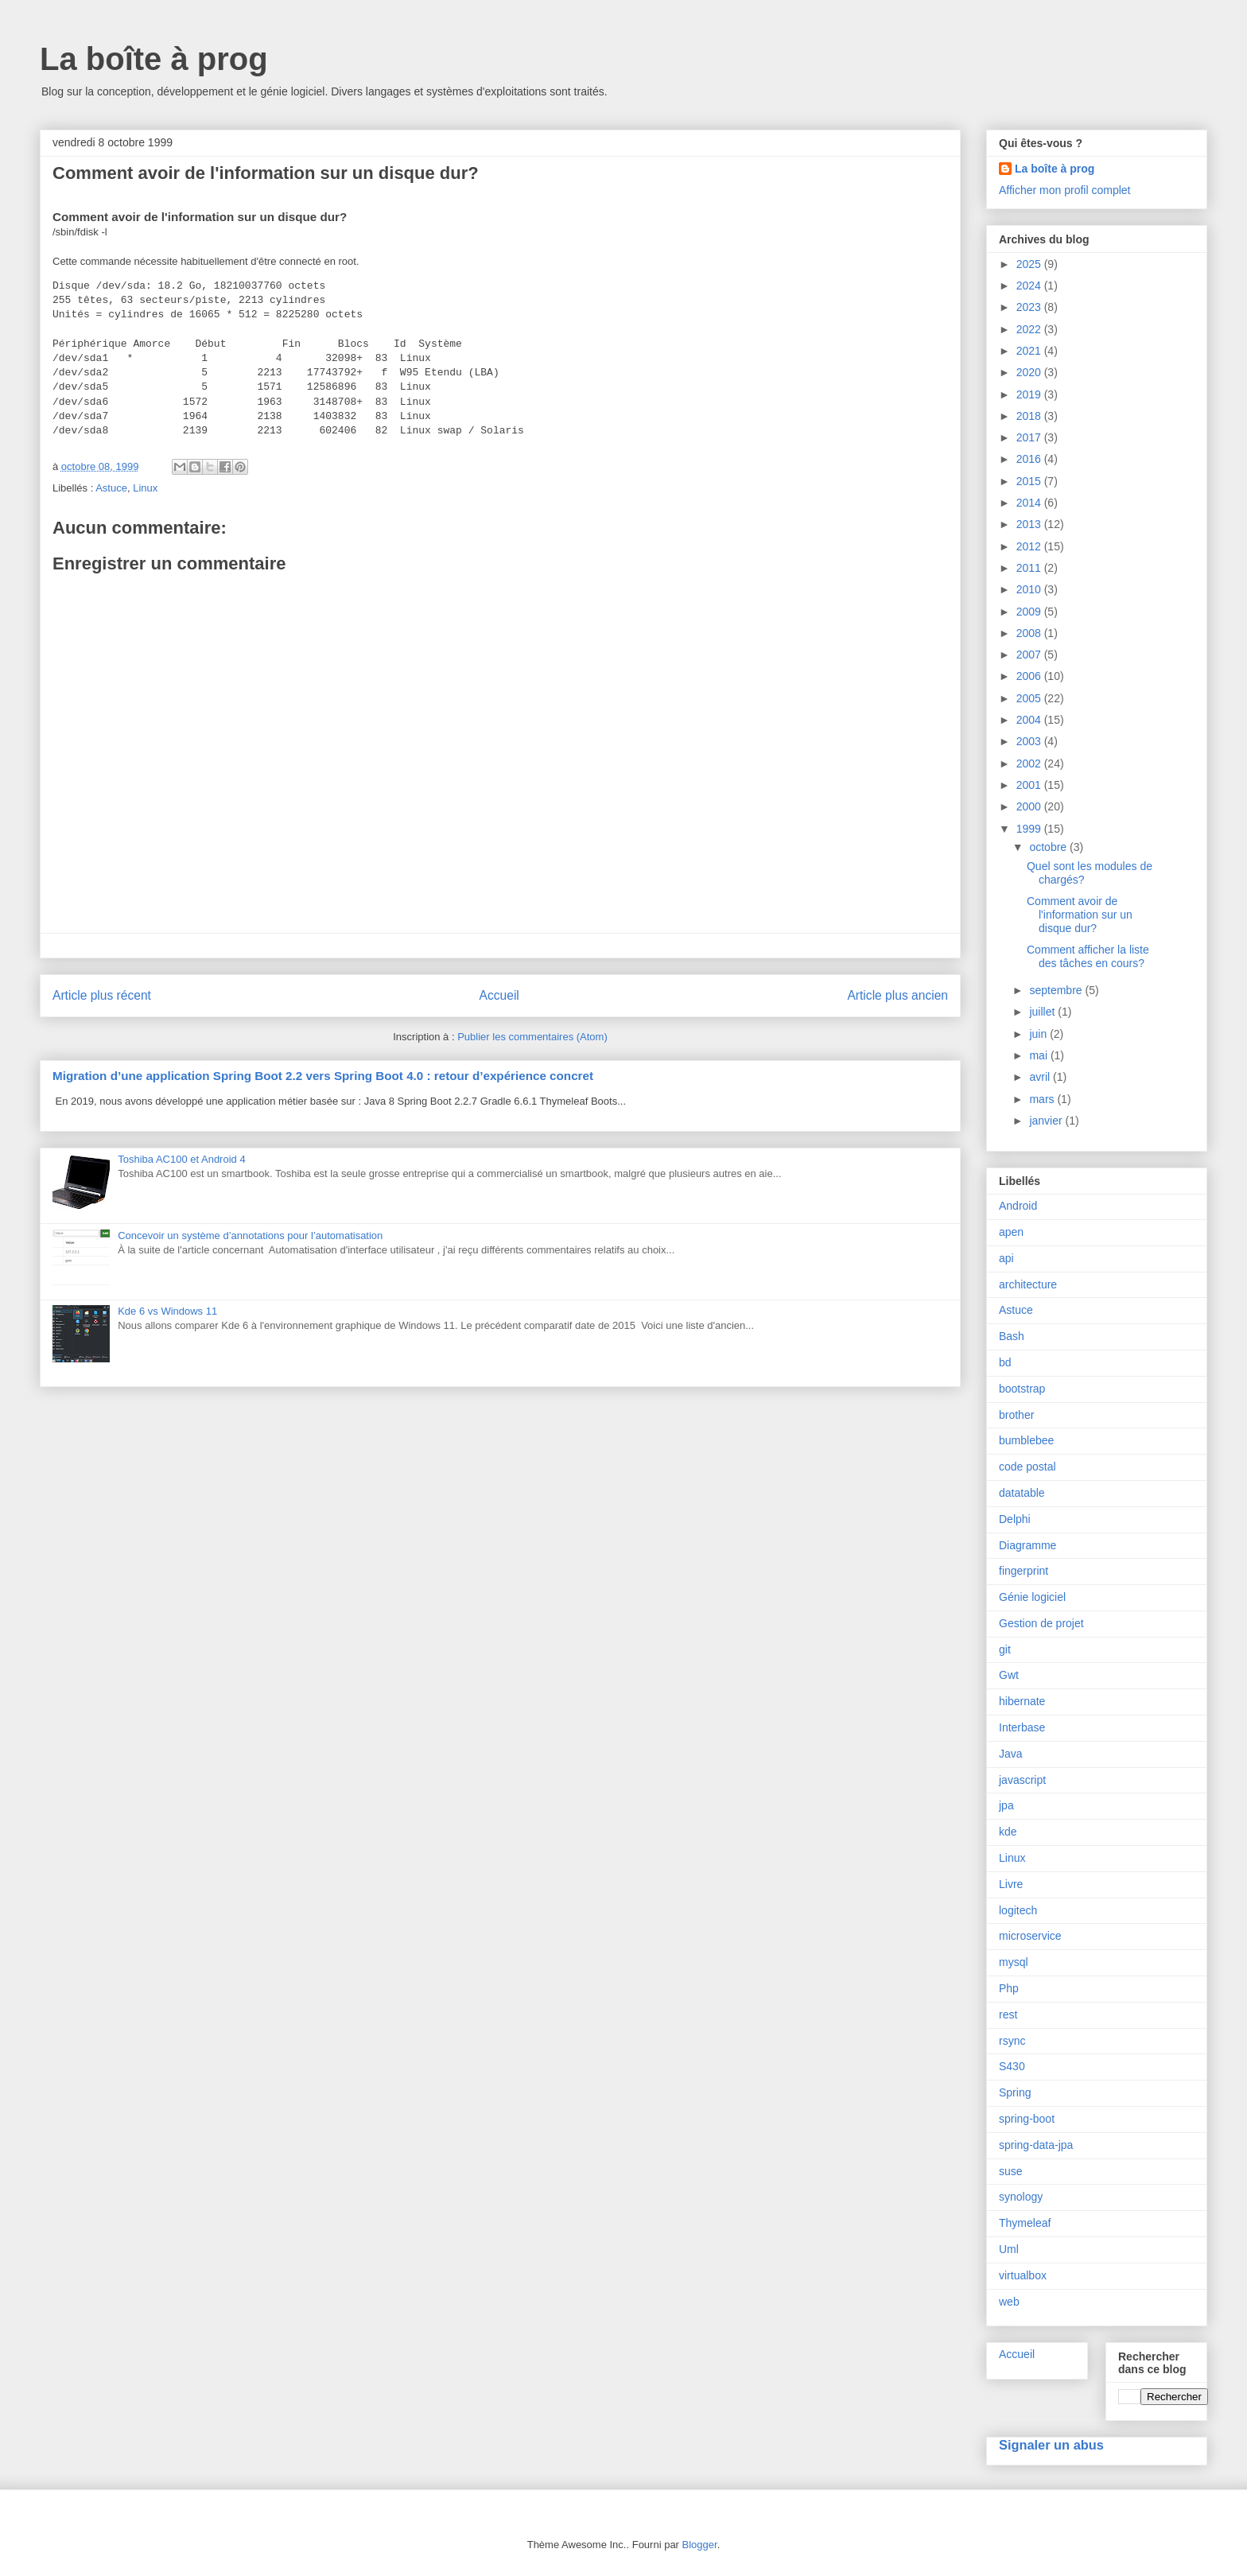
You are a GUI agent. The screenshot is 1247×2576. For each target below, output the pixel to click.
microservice (1030, 1935)
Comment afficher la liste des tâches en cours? (1088, 956)
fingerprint (1023, 1570)
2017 (1030, 437)
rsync (1012, 2040)
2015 (1030, 481)
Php (1009, 1988)
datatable (1022, 1492)
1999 (1030, 828)
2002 (1030, 763)
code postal (1027, 1466)
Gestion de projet (1041, 1623)
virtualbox (1023, 2275)
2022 (1030, 329)
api (1006, 1258)
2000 (1030, 806)
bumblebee (1026, 1440)
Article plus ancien (897, 995)
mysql (1013, 1962)
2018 (1030, 416)
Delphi (1015, 1519)
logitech (1018, 1910)
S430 (1012, 2066)
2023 (1030, 307)
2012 (1030, 546)
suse (1011, 2171)
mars (1043, 1099)
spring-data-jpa (1036, 2145)
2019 (1030, 394)
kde (1008, 1831)
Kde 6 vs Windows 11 (167, 1311)
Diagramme (1027, 1545)
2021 (1030, 350)
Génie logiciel (1032, 1597)
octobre (1049, 847)
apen (1011, 1232)
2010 (1030, 589)
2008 (1030, 633)
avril (1041, 1076)
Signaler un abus (1051, 2445)
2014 (1030, 502)
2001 (1030, 785)
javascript (1022, 1780)
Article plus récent (101, 995)
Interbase (1022, 1727)
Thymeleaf (1025, 2223)
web (1009, 2301)
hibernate (1022, 1701)
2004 (1030, 719)
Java (1011, 1753)
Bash (1011, 1336)
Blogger (699, 2545)
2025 (1030, 264)
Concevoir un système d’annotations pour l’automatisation (250, 1235)
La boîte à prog (154, 58)
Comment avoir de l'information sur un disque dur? (1079, 914)
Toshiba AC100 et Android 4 (181, 1159)
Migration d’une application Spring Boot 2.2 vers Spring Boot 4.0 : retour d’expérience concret (322, 1075)
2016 (1030, 459)
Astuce (111, 488)
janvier (1047, 1120)
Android (1018, 1205)
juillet (1043, 1011)
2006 (1030, 676)
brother (1016, 1414)
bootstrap (1022, 1388)
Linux (145, 488)
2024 (1030, 285)
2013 (1030, 524)
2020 (1030, 372)
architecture (1028, 1284)
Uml (1009, 2249)
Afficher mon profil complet (1064, 190)
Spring (1015, 2092)
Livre (1011, 1884)
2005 (1030, 698)
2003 (1030, 741)
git (1005, 1649)
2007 (1030, 654)
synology (1021, 2196)
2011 (1030, 567)
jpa (1006, 1805)
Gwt (1009, 1675)
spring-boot (1027, 2118)
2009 (1030, 611)
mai (1039, 1055)
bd (1005, 1362)
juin (1039, 1034)
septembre (1057, 990)
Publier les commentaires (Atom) (532, 1037)
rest (1008, 2014)
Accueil (499, 995)
